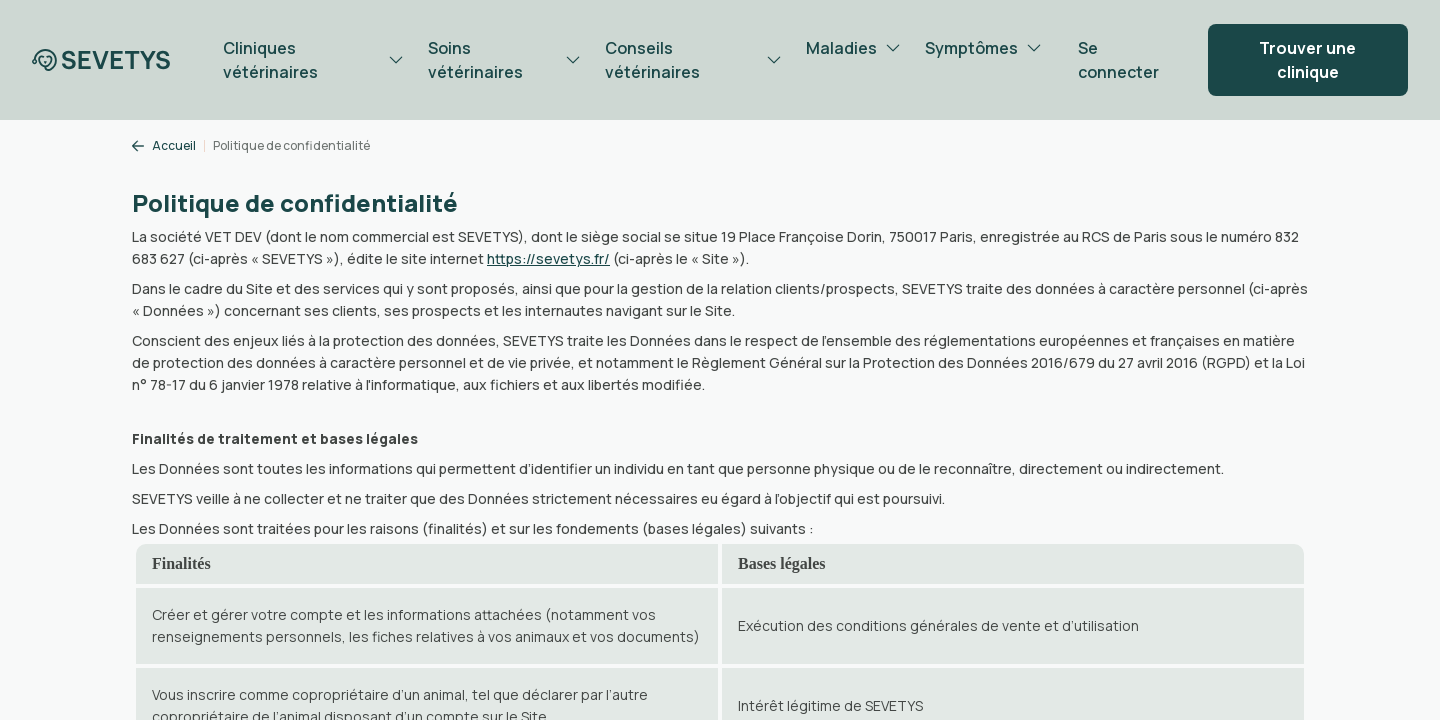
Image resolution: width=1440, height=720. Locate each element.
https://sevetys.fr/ (548, 258)
